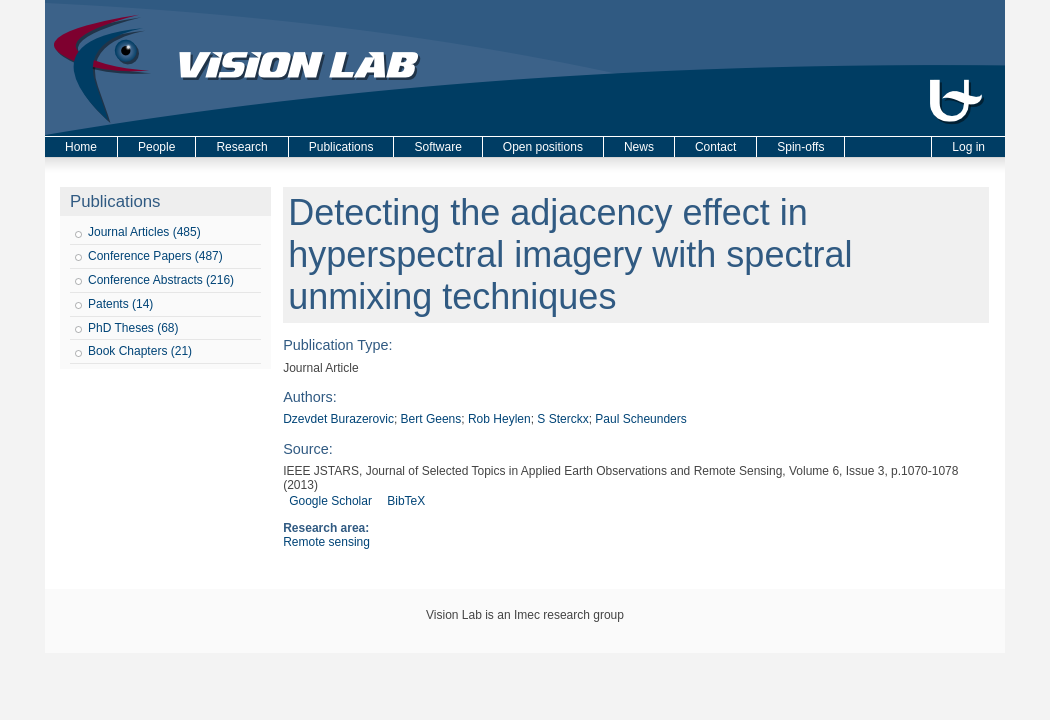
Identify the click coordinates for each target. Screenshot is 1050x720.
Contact (715, 147)
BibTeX (406, 501)
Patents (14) (120, 304)
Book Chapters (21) (140, 351)
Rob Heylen (499, 419)
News (639, 147)
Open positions (543, 147)
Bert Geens (431, 419)
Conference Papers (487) (155, 256)
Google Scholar (330, 501)
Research (241, 147)
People (156, 147)
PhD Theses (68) (133, 328)
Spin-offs (800, 147)
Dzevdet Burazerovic (338, 419)
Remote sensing (326, 542)
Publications (341, 147)
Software (437, 147)
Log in (968, 147)
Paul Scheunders (640, 419)
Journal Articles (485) (144, 232)
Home (81, 147)
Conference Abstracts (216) (161, 280)
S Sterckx (562, 419)
